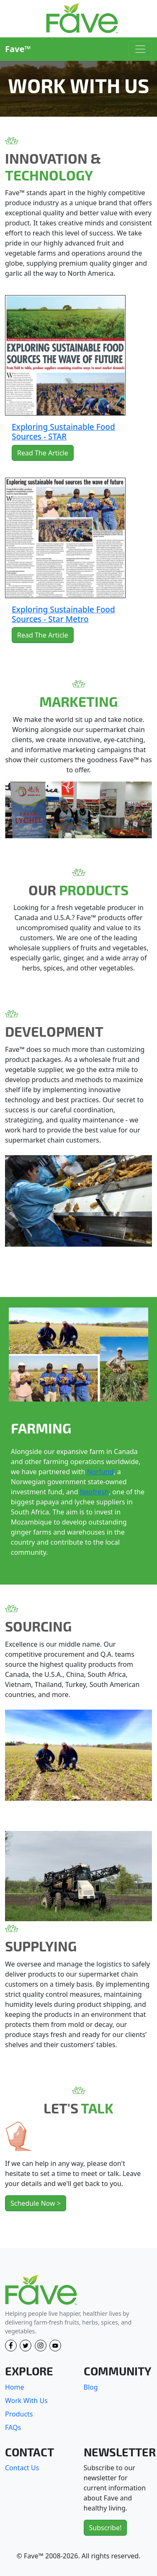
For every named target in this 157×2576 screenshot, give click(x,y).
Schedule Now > (35, 2203)
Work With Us (26, 2400)
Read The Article (42, 453)
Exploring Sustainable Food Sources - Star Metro (63, 614)
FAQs (13, 2427)
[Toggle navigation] (140, 49)
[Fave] (41, 2290)
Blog (91, 2387)
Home (14, 2387)
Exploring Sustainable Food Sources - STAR (63, 431)
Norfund (100, 1471)
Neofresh (94, 1491)
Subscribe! (105, 2527)
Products (19, 2414)
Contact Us (22, 2467)
